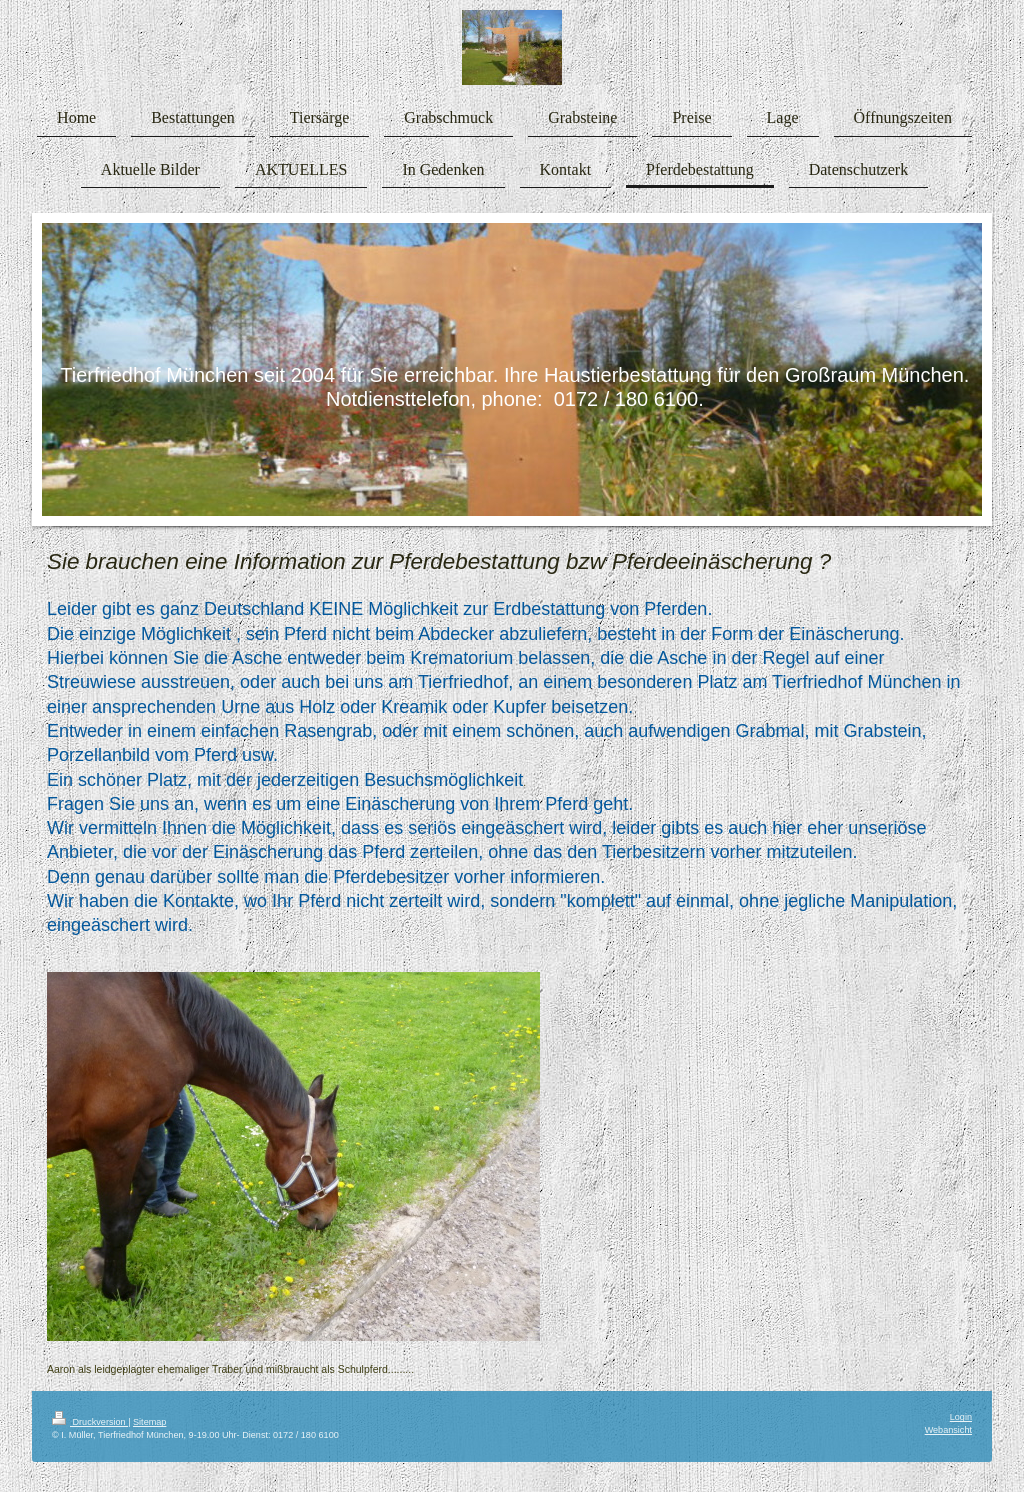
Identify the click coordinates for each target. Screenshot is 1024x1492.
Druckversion (90, 1422)
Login (961, 1417)
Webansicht (948, 1430)
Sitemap (149, 1422)
